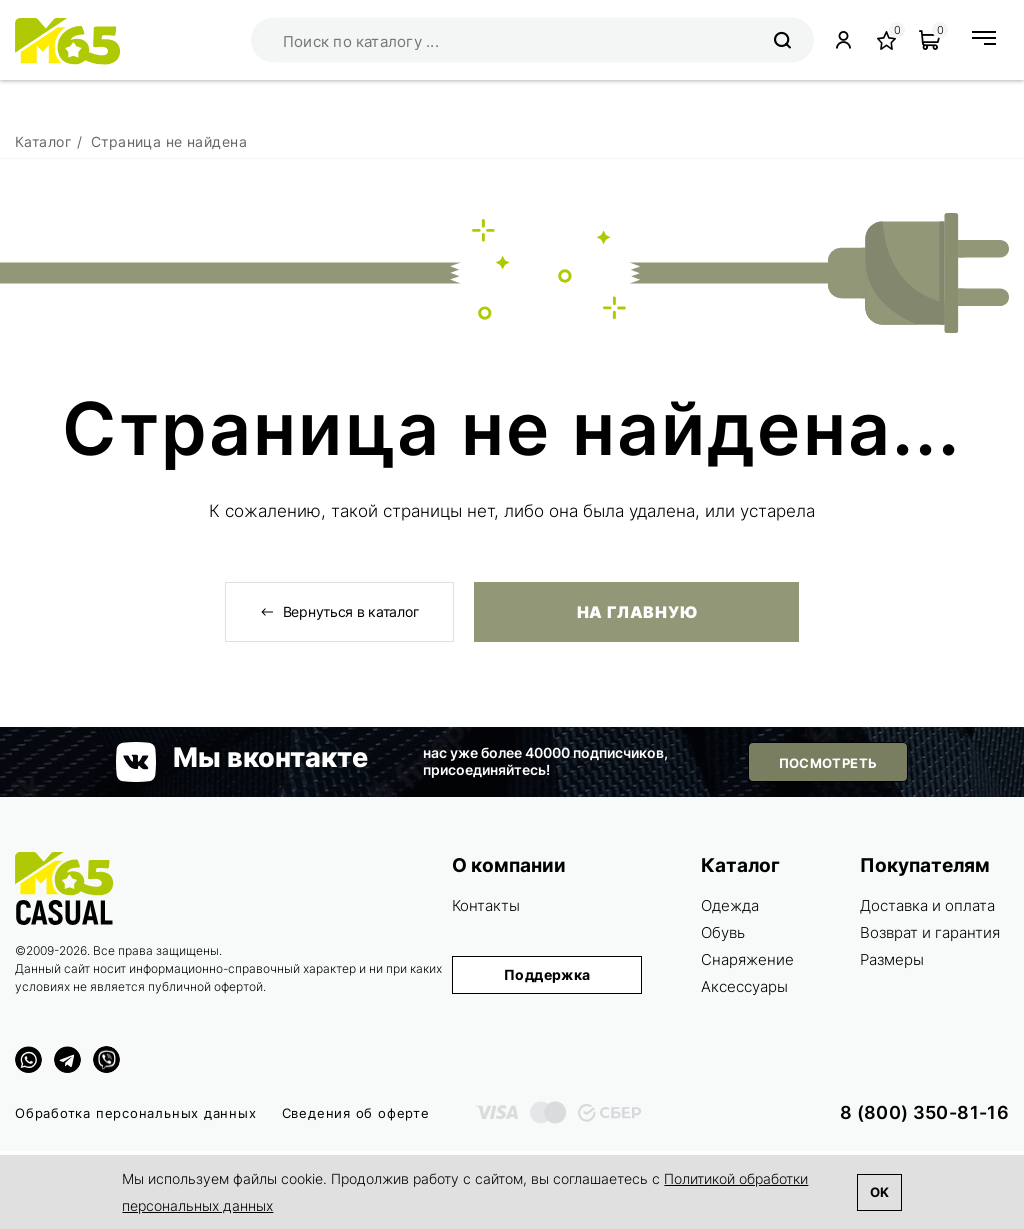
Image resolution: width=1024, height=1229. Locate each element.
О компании (509, 865)
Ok (879, 1192)
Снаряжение (747, 959)
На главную (637, 612)
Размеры (892, 959)
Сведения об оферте (356, 1113)
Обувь (723, 932)
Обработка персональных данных (136, 1113)
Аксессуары (744, 986)
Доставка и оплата (927, 905)
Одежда (730, 905)
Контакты (486, 905)
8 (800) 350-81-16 (924, 1112)
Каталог (740, 865)
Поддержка (547, 974)
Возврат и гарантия (930, 932)
